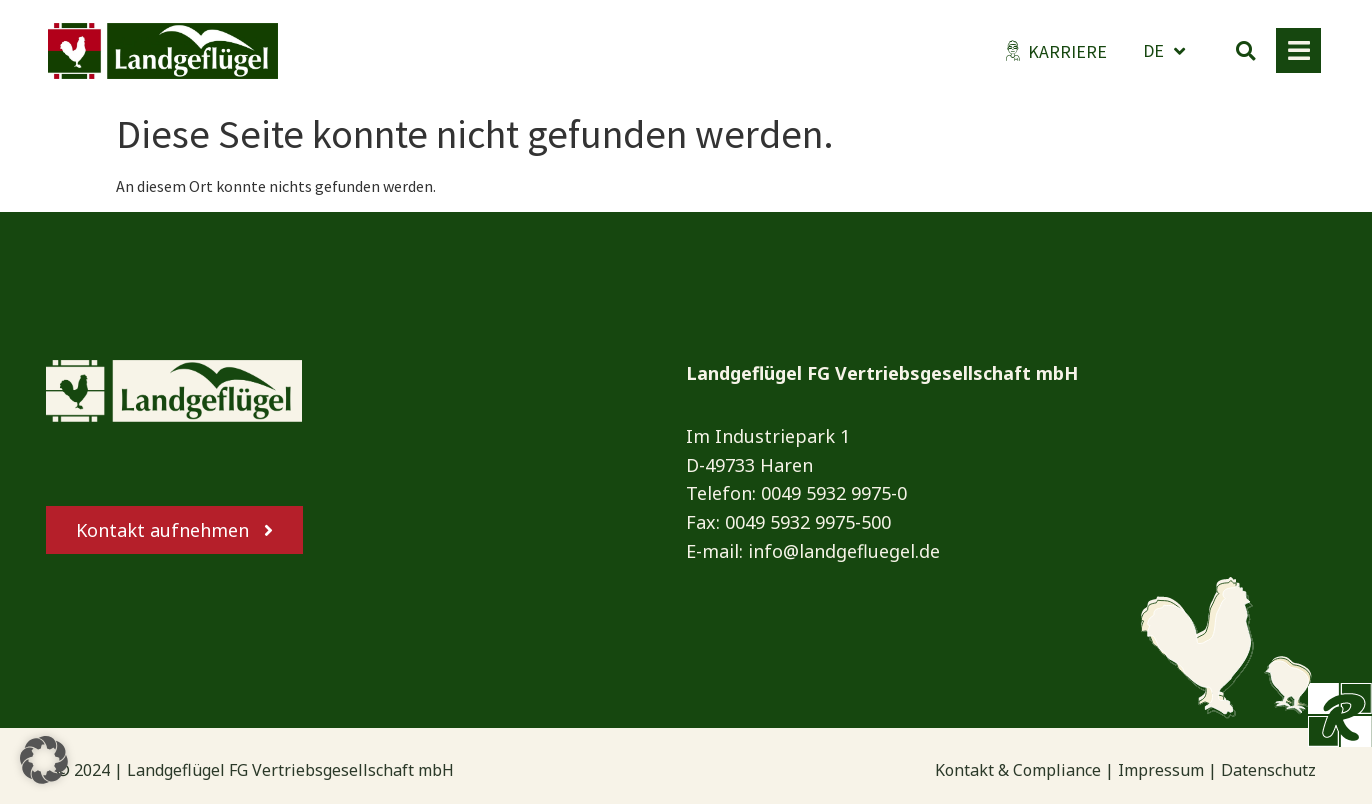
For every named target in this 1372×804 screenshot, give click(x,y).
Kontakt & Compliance (1018, 770)
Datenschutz (1268, 770)
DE (1164, 51)
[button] (1246, 51)
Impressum (1161, 770)
